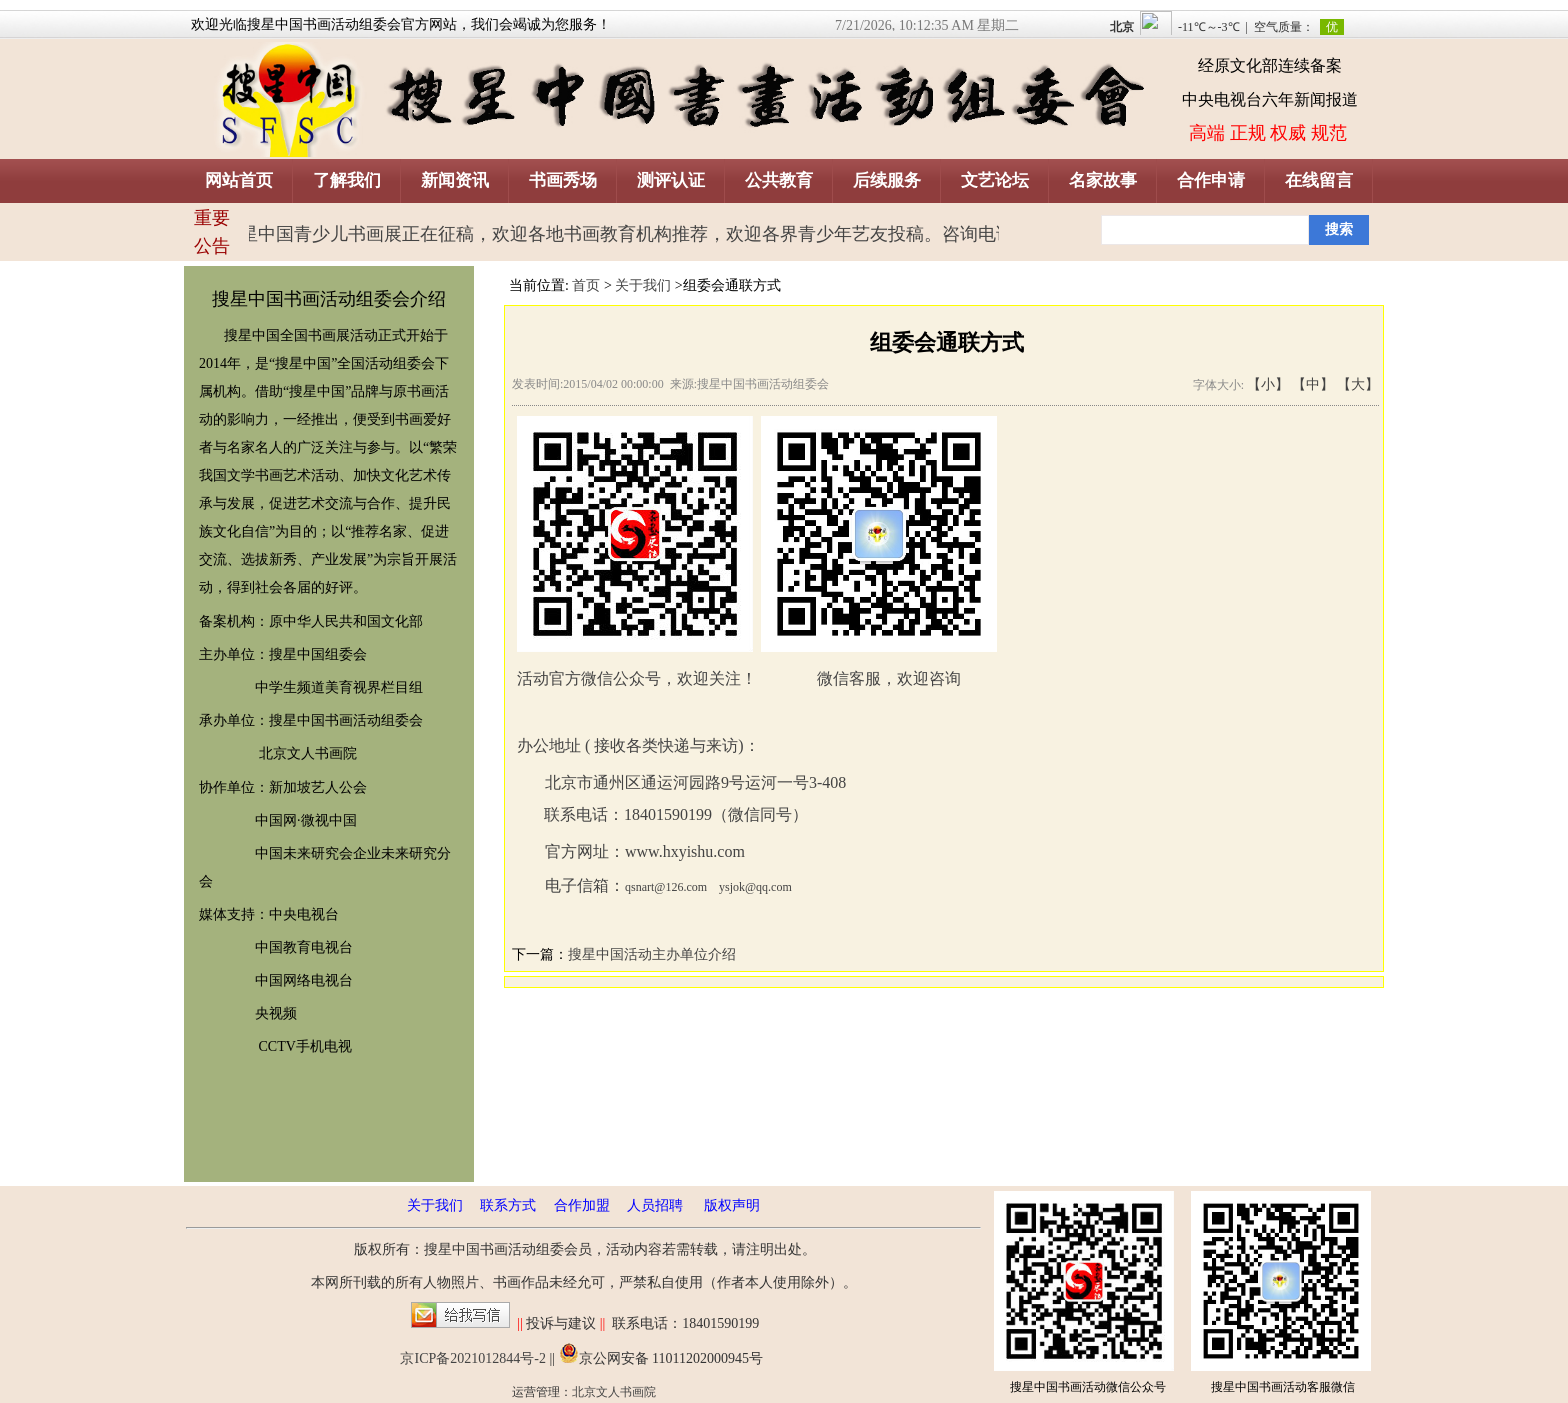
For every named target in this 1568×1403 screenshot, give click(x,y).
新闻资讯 (455, 180)
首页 (586, 285)
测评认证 (671, 180)
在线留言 (1319, 180)
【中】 (1313, 384)
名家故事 (1103, 180)
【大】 (1358, 384)
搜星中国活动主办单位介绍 (652, 954)
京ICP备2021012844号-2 (472, 1358)
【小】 (1268, 384)
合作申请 (1211, 180)
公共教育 (779, 180)
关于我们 (643, 285)
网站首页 (239, 180)
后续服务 (887, 180)
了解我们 (347, 180)
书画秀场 (563, 180)
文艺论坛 (995, 180)
